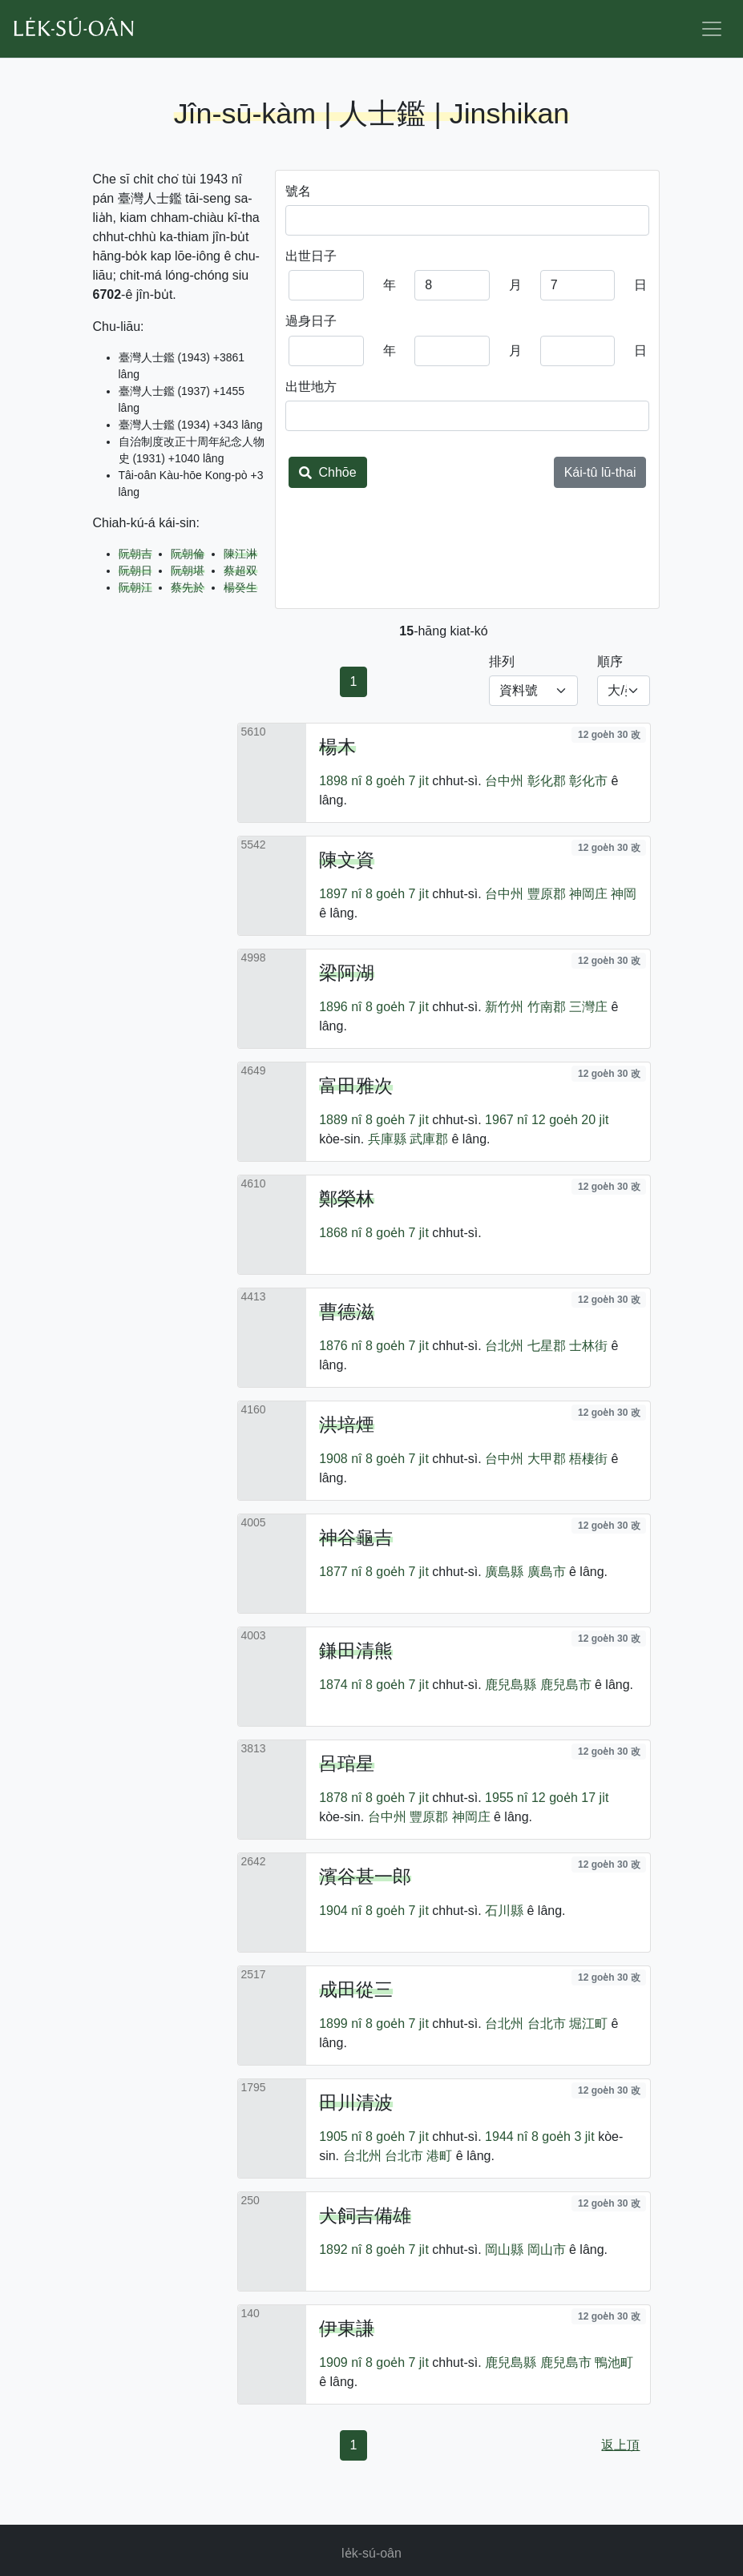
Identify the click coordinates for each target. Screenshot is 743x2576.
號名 (298, 191)
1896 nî (340, 1007)
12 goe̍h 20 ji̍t (570, 1120)
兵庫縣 (387, 1139)
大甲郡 (546, 1458)
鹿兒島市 (566, 1684)
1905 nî (340, 2136)
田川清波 (356, 2102)
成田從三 (356, 1989)
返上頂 (620, 2445)
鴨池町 (614, 2362)
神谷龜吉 (356, 1537)
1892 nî (340, 2249)
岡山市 (546, 2249)
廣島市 (546, 1571)
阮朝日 (135, 570)
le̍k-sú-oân (371, 2553)
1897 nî (340, 894)
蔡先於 (187, 587)
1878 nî (340, 1797)
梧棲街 (588, 1458)
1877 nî (340, 1571)
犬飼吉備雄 (365, 2215)
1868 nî (340, 1233)
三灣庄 (588, 1007)
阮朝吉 (135, 553)
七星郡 (546, 1346)
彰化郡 (546, 781)
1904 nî (340, 1910)
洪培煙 (346, 1424)
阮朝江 (135, 587)
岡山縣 (504, 2249)
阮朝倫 (187, 553)
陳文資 (346, 859)
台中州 (504, 781)
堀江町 (588, 2023)
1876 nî (340, 1346)
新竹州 (504, 1007)
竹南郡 (546, 1007)
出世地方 (311, 386)
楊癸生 (240, 587)
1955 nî (506, 1797)
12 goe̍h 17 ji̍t (570, 1797)
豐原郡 (546, 894)
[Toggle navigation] (711, 29)
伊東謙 (346, 2328)
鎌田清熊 (356, 1650)
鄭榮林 (346, 1198)
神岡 (623, 894)
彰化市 (588, 781)
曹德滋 (346, 1311)
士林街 (588, 1346)
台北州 (504, 1346)
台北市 (546, 2023)
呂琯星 (346, 1763)
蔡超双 (240, 570)
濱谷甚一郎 (365, 1876)
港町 (439, 2156)
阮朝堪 (187, 570)
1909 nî (340, 2362)
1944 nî (506, 2136)
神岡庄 (588, 894)
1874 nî (340, 1684)
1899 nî (340, 2023)
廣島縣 (504, 1571)
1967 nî (506, 1120)
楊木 (337, 746)
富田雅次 (356, 1085)
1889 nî (340, 1120)
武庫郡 (429, 1139)
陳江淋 (240, 553)
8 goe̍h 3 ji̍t (563, 2136)
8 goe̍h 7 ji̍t (397, 781)
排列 (502, 661)
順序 (610, 661)
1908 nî (340, 1458)
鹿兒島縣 (510, 1684)
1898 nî (340, 781)
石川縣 (504, 1910)
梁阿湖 (346, 972)
